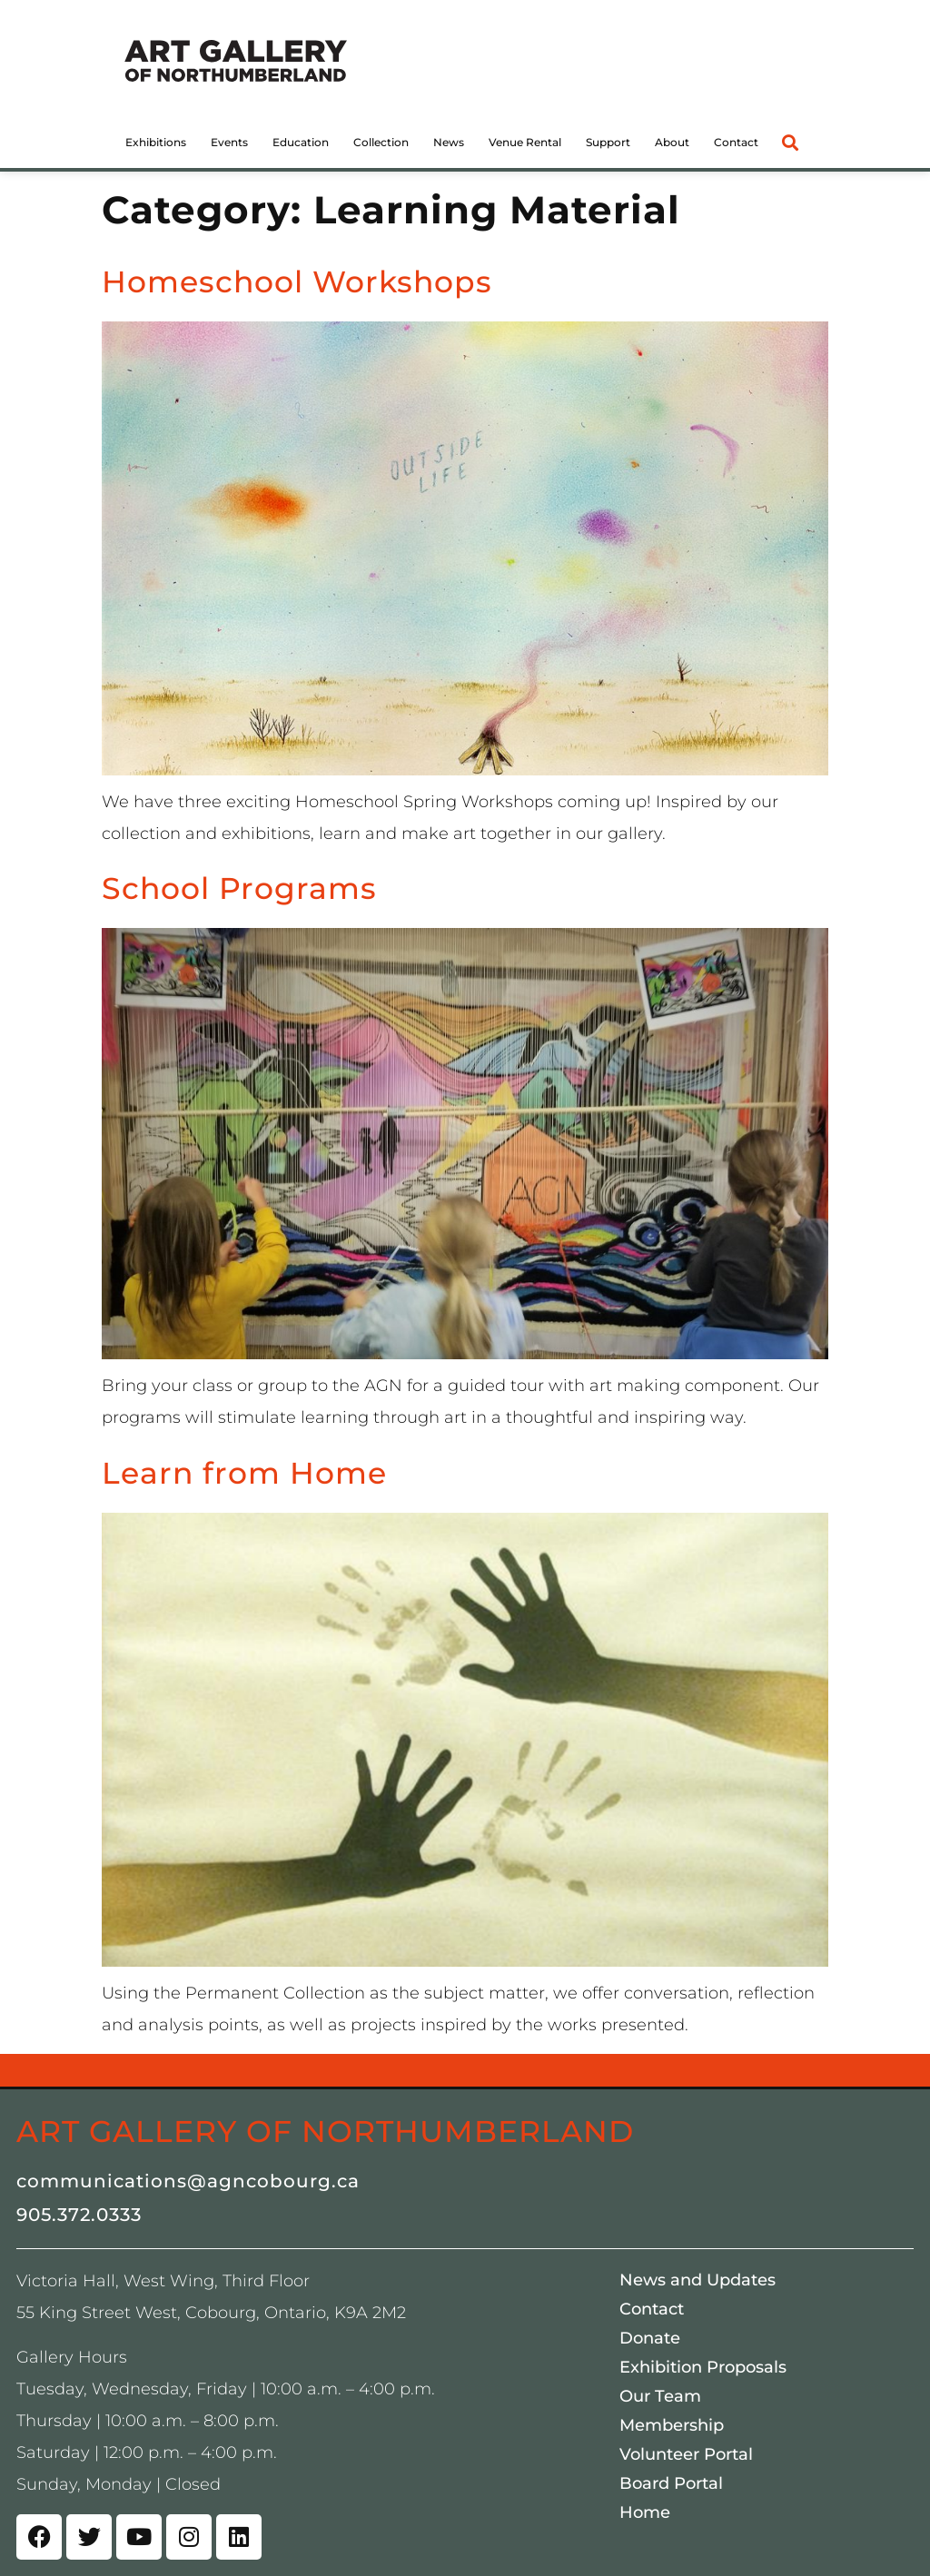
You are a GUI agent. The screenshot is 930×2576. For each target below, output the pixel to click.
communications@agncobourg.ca (188, 2181)
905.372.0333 (79, 2215)
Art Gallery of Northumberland (325, 2131)
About (672, 142)
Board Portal (671, 2483)
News (448, 142)
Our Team (660, 2396)
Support (608, 142)
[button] (790, 142)
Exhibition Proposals (703, 2367)
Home (644, 2512)
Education (300, 142)
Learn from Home (244, 1473)
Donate (649, 2338)
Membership (671, 2425)
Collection (381, 142)
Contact (736, 142)
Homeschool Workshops (297, 281)
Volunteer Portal (686, 2454)
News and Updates (697, 2280)
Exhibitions (155, 142)
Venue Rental (525, 142)
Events (229, 142)
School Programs (239, 888)
